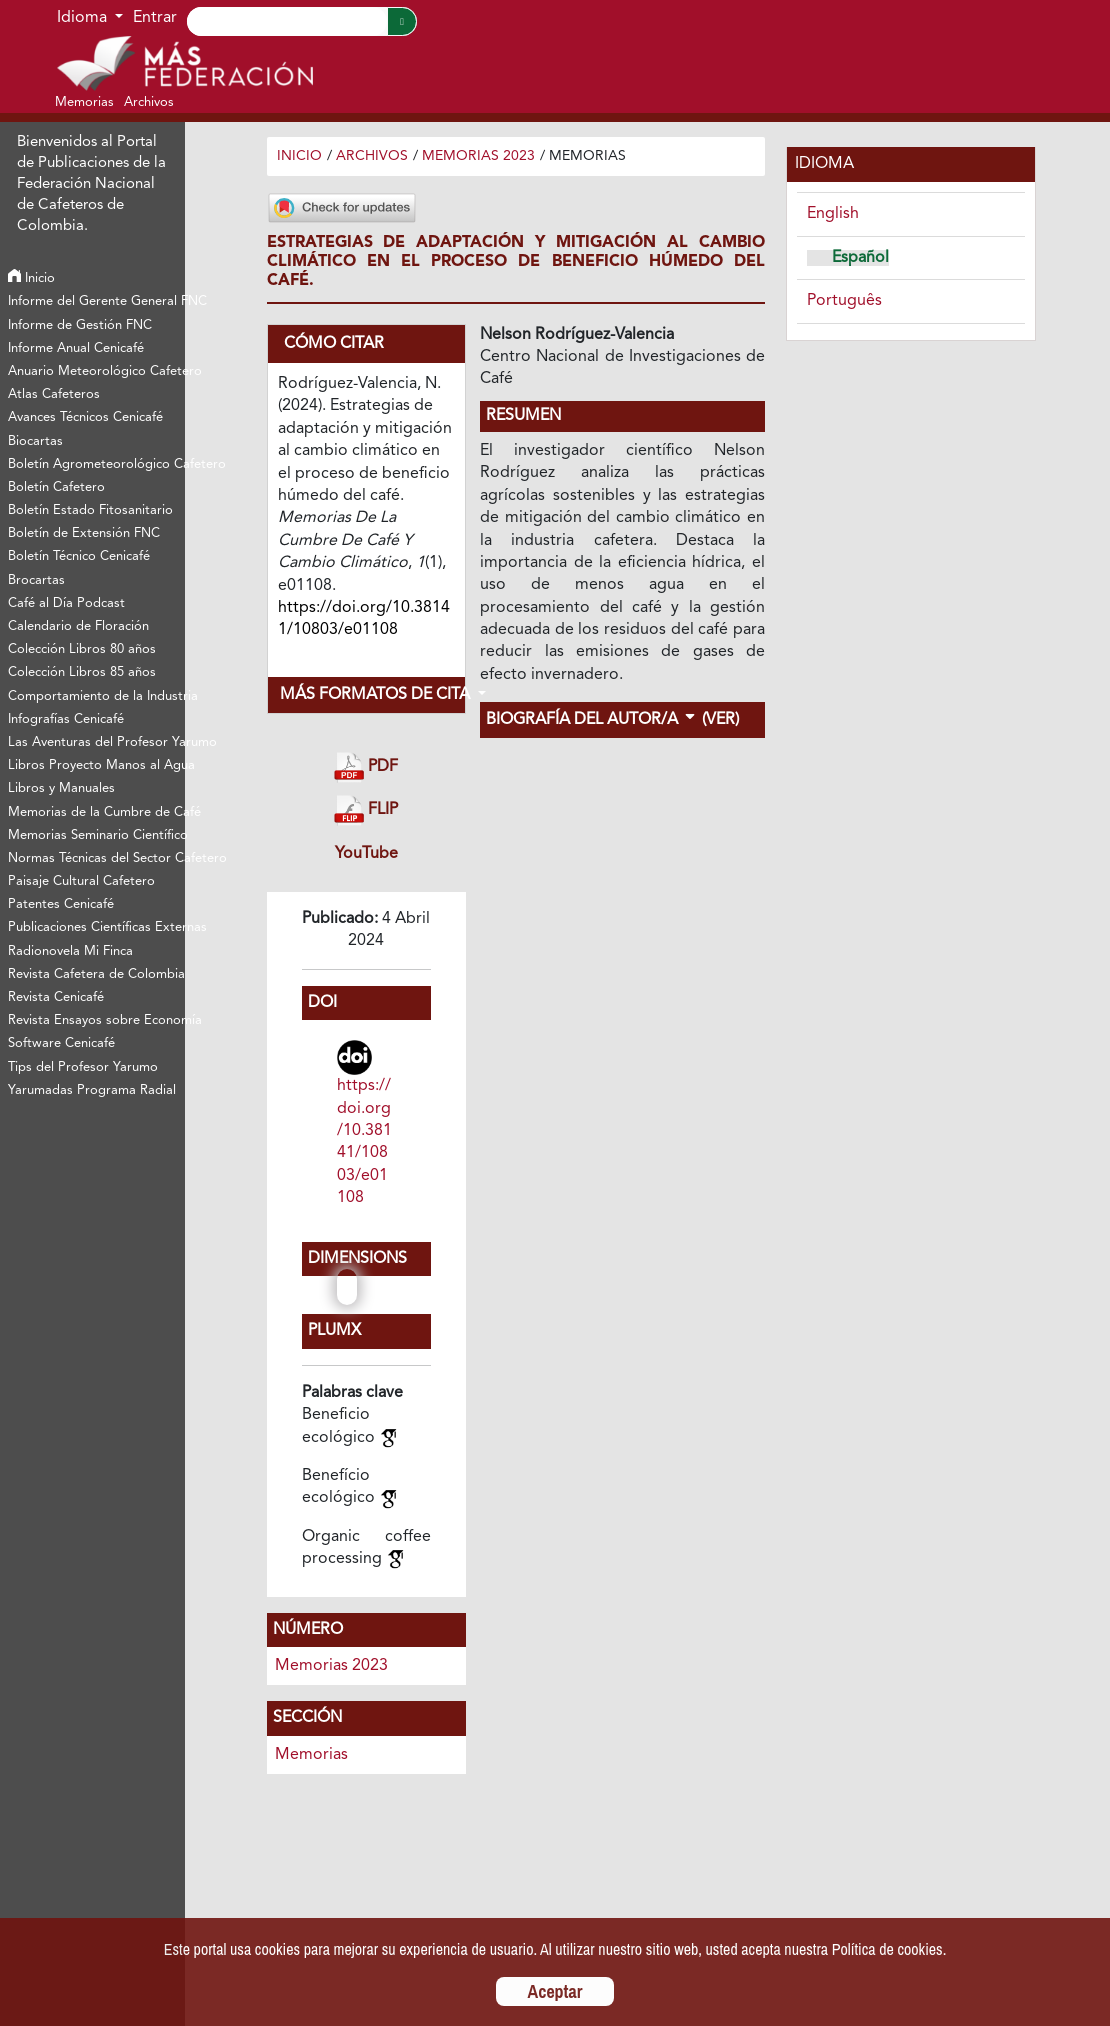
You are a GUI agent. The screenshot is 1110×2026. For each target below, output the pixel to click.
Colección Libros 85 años (82, 672)
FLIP (366, 810)
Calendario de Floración (78, 626)
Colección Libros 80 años (82, 649)
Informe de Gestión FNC (80, 325)
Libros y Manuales (61, 788)
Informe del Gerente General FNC (96, 301)
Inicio (31, 278)
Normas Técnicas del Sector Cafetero (96, 858)
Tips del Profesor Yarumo (83, 1067)
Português (844, 301)
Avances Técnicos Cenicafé (85, 417)
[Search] (287, 21)
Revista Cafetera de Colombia (96, 974)
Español (860, 258)
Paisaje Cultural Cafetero (81, 881)
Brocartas (36, 580)
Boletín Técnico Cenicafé (79, 556)
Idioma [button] (84, 18)
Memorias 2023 (478, 156)
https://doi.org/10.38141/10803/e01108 (364, 1142)
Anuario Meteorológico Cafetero (96, 371)
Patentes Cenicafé (61, 904)
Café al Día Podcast (66, 603)
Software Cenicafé (61, 1043)
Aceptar (555, 1991)
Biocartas (35, 441)
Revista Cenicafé (56, 997)
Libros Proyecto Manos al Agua (96, 765)
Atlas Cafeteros (54, 394)
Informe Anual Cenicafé (76, 348)
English (833, 214)
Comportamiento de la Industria (96, 696)
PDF (366, 767)
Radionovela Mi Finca (70, 951)
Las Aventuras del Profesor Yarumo (96, 742)
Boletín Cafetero (56, 487)
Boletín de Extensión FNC (84, 533)
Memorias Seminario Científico (96, 835)
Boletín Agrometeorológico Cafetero (96, 464)
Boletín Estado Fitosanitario (90, 510)
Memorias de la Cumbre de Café (96, 812)
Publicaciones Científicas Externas (96, 927)
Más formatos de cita (372, 695)
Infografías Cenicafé (66, 719)
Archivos (372, 156)
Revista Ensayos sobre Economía (96, 1020)
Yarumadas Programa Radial (92, 1090)
